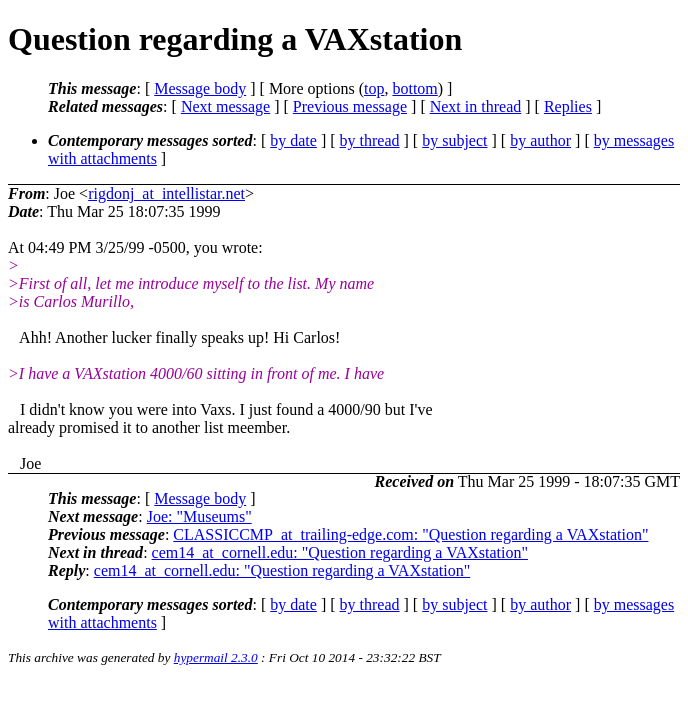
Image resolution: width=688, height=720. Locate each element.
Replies (568, 106)
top (374, 88)
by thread (370, 140)
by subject (454, 140)
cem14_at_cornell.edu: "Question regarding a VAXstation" (340, 552)
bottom (414, 88)
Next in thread (476, 106)
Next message (225, 106)
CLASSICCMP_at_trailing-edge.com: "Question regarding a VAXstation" (410, 534)
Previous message (350, 106)
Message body (200, 88)
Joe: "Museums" (199, 516)
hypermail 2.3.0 (216, 657)
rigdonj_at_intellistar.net (166, 193)
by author (540, 140)
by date (293, 140)
